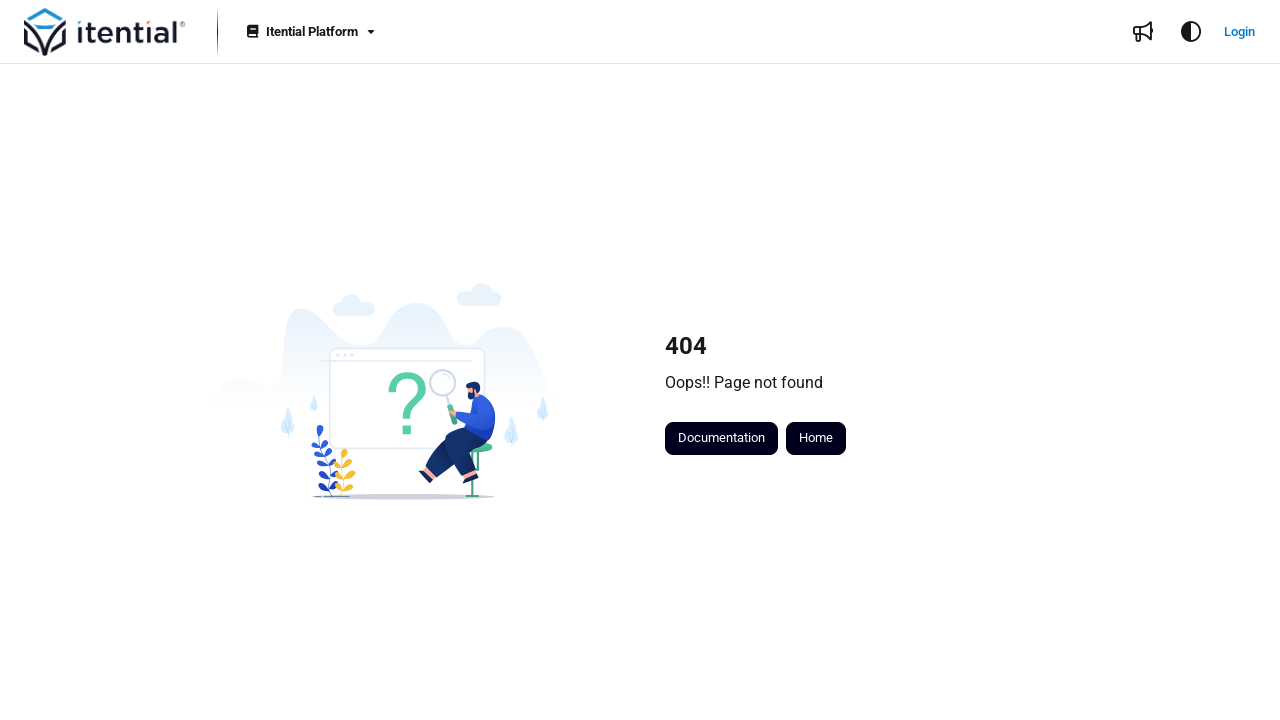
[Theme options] (1191, 32)
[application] (1274, 715)
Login (1239, 31)
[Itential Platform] (309, 32)
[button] (104, 32)
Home (816, 437)
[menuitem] (1143, 32)
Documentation (721, 437)
